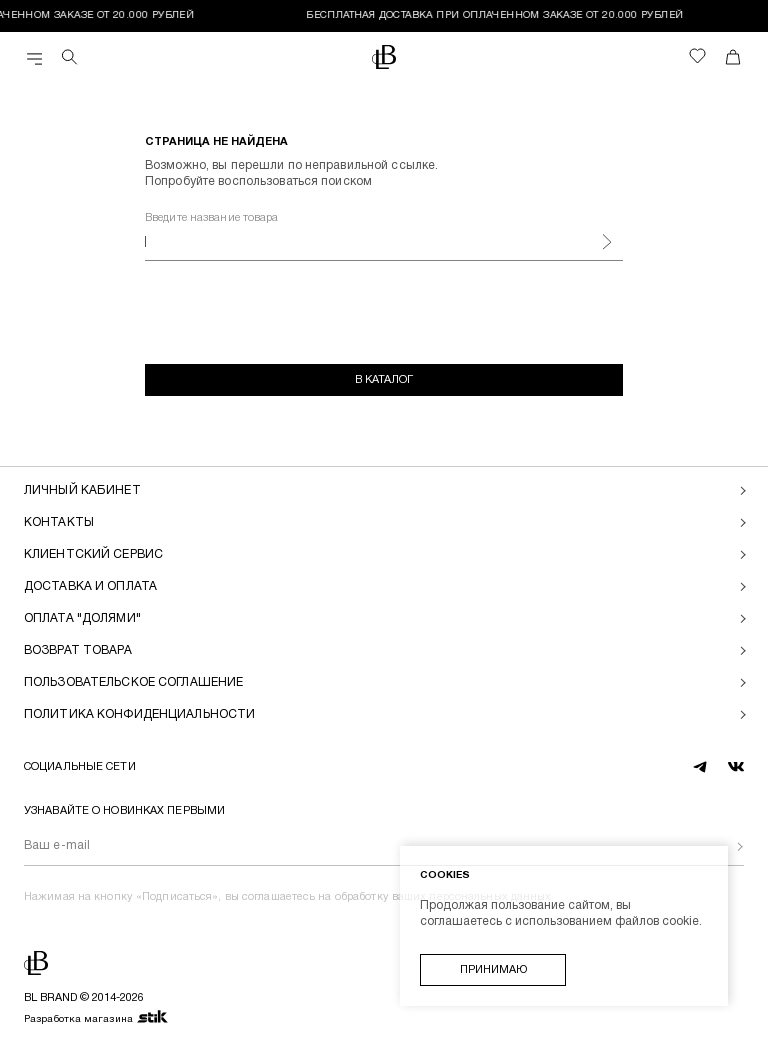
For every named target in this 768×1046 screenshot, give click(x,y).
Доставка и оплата (90, 586)
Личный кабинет (82, 490)
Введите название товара (212, 218)
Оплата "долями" (82, 618)
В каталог (384, 380)
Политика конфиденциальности (139, 714)
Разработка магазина (96, 1018)
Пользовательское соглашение (133, 682)
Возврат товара (78, 650)
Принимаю (493, 970)
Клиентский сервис (93, 554)
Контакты (59, 522)
